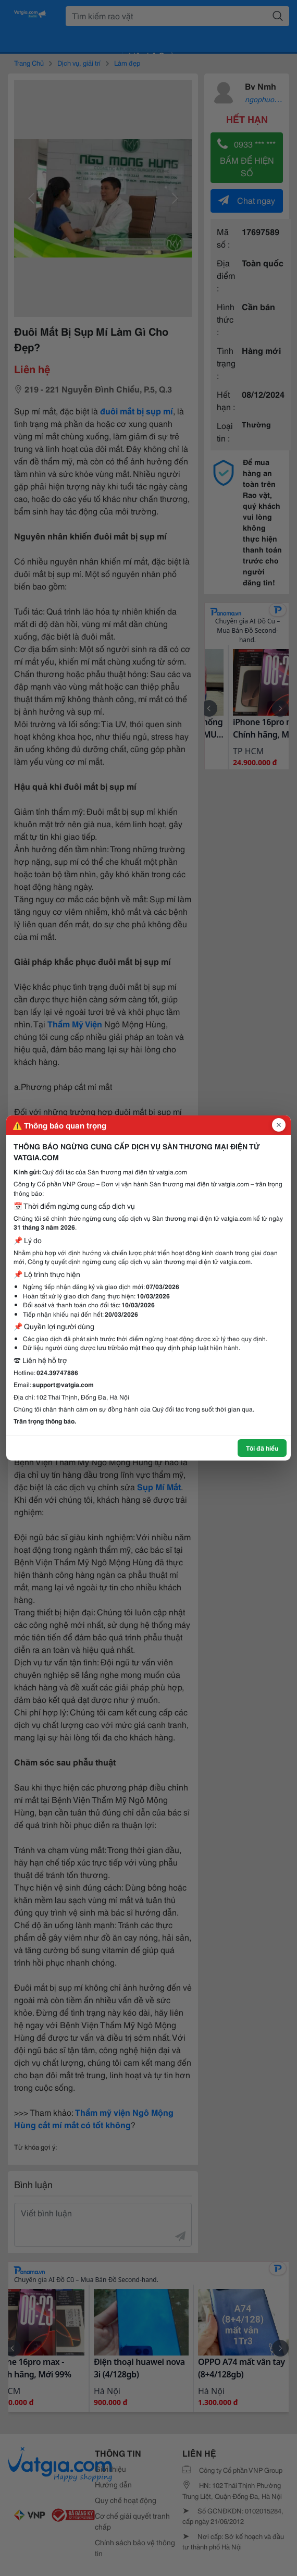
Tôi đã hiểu (262, 1447)
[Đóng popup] (279, 1125)
